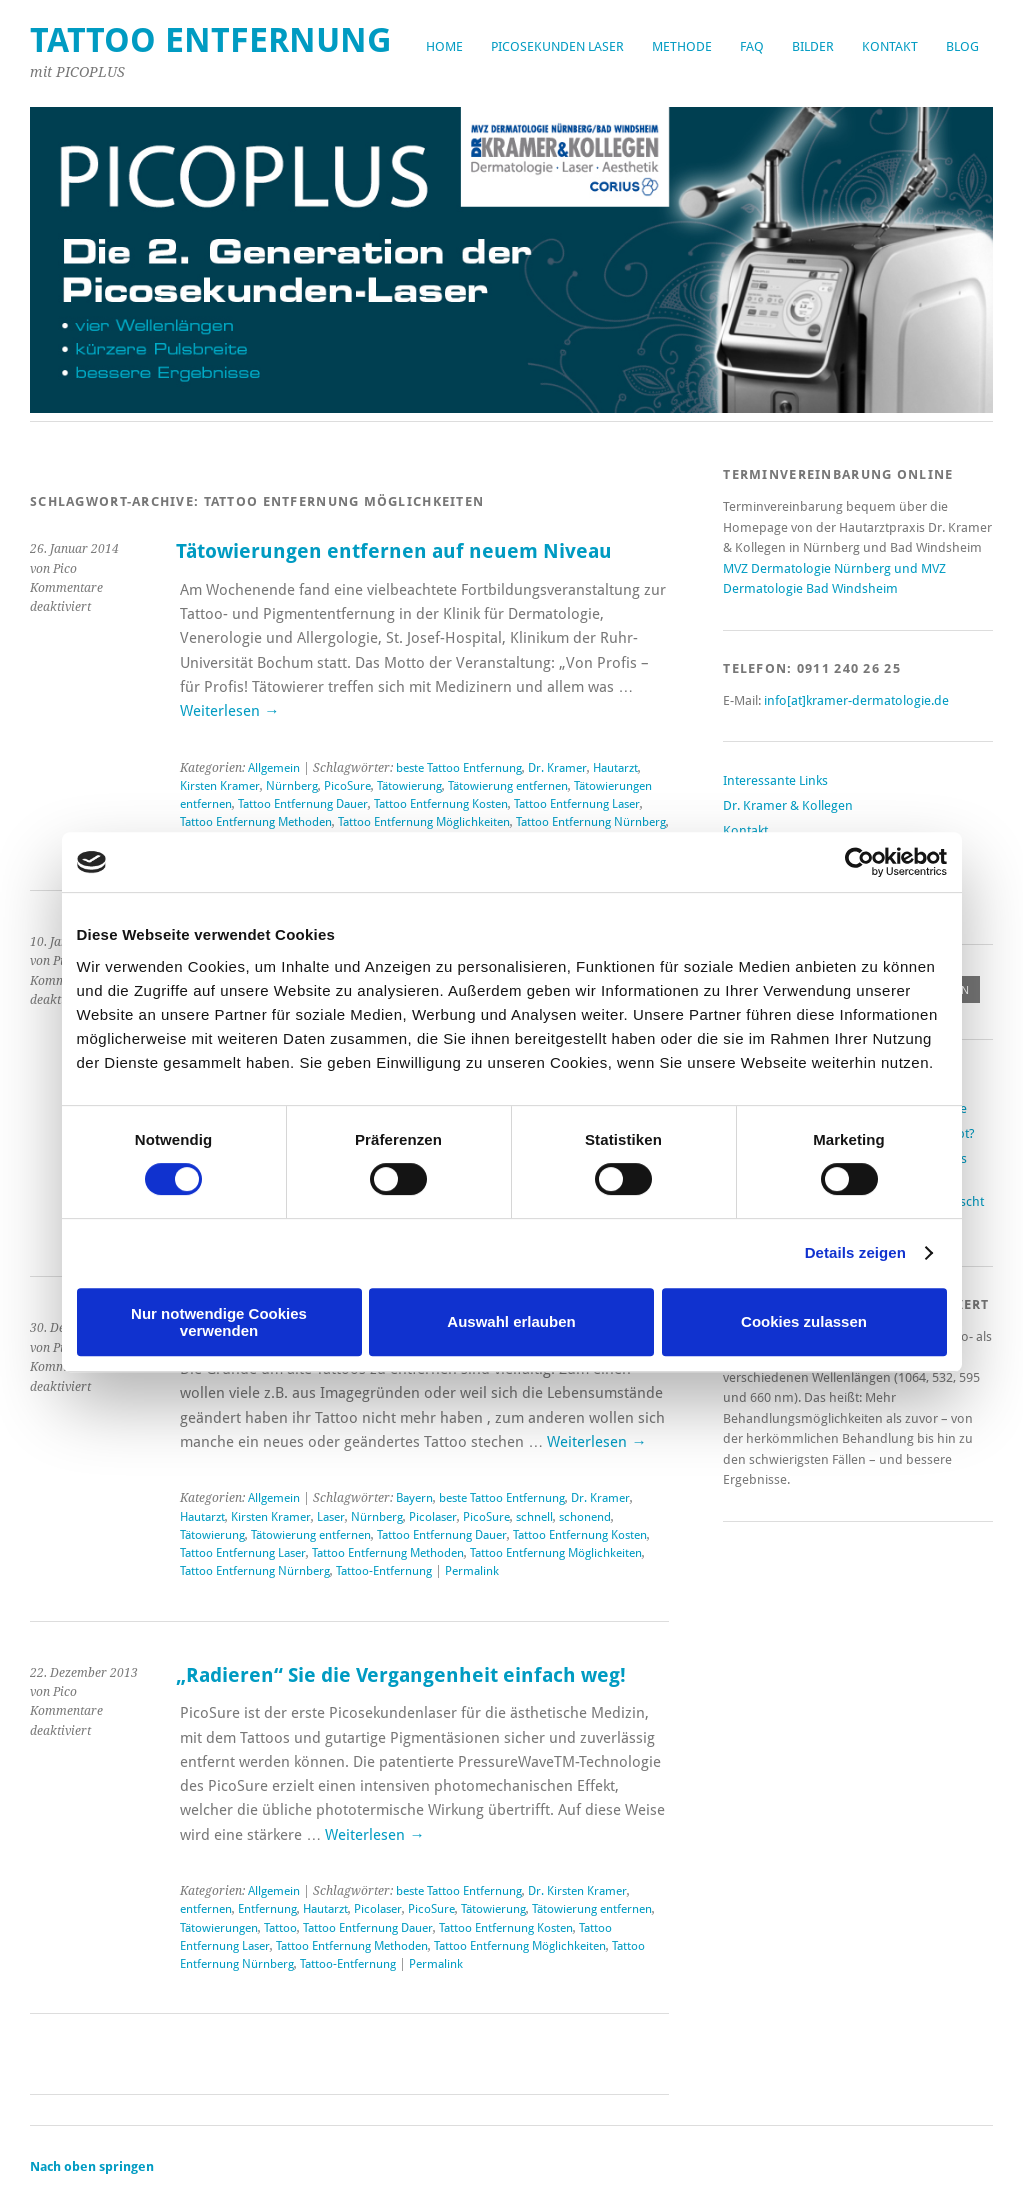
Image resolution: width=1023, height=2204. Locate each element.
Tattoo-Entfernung (384, 1571)
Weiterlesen (229, 711)
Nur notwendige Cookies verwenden (219, 1322)
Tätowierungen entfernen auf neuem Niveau (394, 551)
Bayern (414, 1498)
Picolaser (433, 1517)
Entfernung (267, 1909)
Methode (682, 46)
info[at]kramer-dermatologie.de (856, 700)
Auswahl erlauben (511, 1321)
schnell (534, 1517)
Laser (331, 1517)
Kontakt (890, 46)
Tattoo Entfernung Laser (577, 804)
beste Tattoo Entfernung (459, 768)
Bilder (813, 46)
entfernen (206, 1909)
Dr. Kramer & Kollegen (788, 805)
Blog (962, 46)
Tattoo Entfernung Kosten (441, 804)
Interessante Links (775, 780)
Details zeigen (855, 1252)
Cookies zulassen (804, 1321)
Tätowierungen (219, 1928)
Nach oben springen (92, 2166)
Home (444, 46)
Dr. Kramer (557, 768)
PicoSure (347, 786)
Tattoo (280, 1928)
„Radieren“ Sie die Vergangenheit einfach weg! (401, 1675)
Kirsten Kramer (220, 786)
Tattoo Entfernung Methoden (256, 822)
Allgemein (274, 768)
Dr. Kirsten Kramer (577, 1891)
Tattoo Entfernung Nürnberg (591, 822)
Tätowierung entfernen (508, 786)
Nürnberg (292, 786)
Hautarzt (615, 768)
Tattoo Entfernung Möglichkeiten (424, 822)
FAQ (752, 46)
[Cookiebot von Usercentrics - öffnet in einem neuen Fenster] (859, 862)
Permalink (472, 1571)
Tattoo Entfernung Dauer (303, 804)
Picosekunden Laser (557, 46)
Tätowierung (409, 786)
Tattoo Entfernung (211, 40)
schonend (585, 1517)
